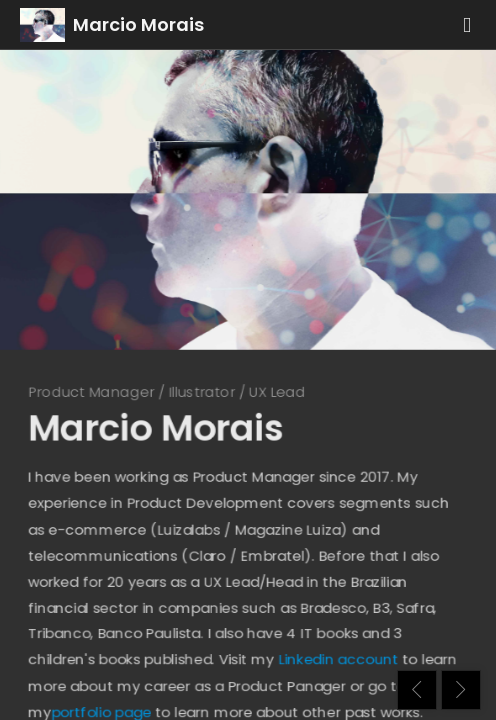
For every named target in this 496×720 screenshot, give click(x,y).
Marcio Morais (138, 24)
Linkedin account (343, 674)
